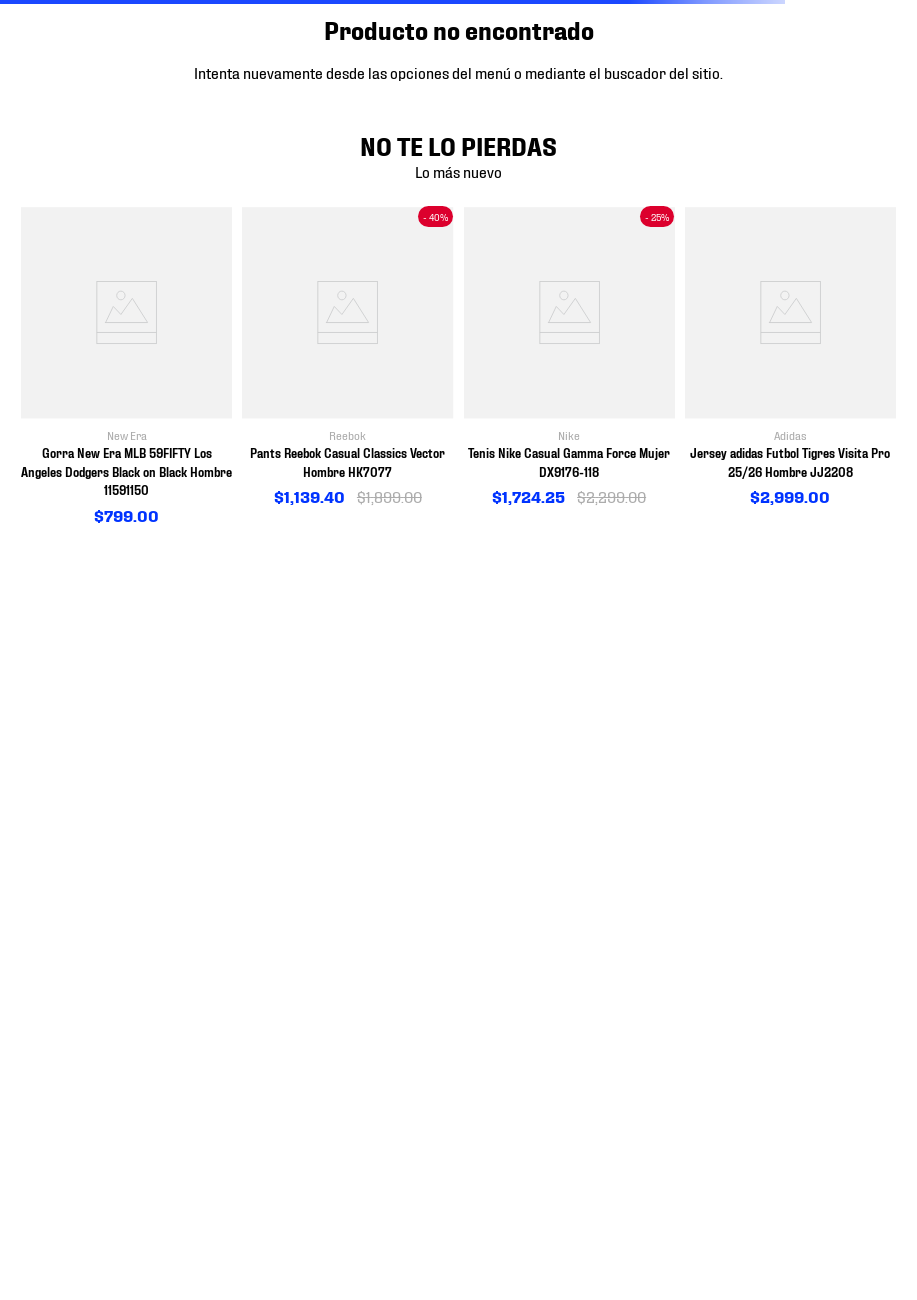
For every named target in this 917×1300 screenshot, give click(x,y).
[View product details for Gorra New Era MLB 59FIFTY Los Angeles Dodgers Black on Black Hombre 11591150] (126, 367)
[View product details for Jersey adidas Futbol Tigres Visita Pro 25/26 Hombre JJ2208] (790, 357)
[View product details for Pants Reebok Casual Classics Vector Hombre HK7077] (347, 357)
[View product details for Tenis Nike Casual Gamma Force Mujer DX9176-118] (569, 357)
